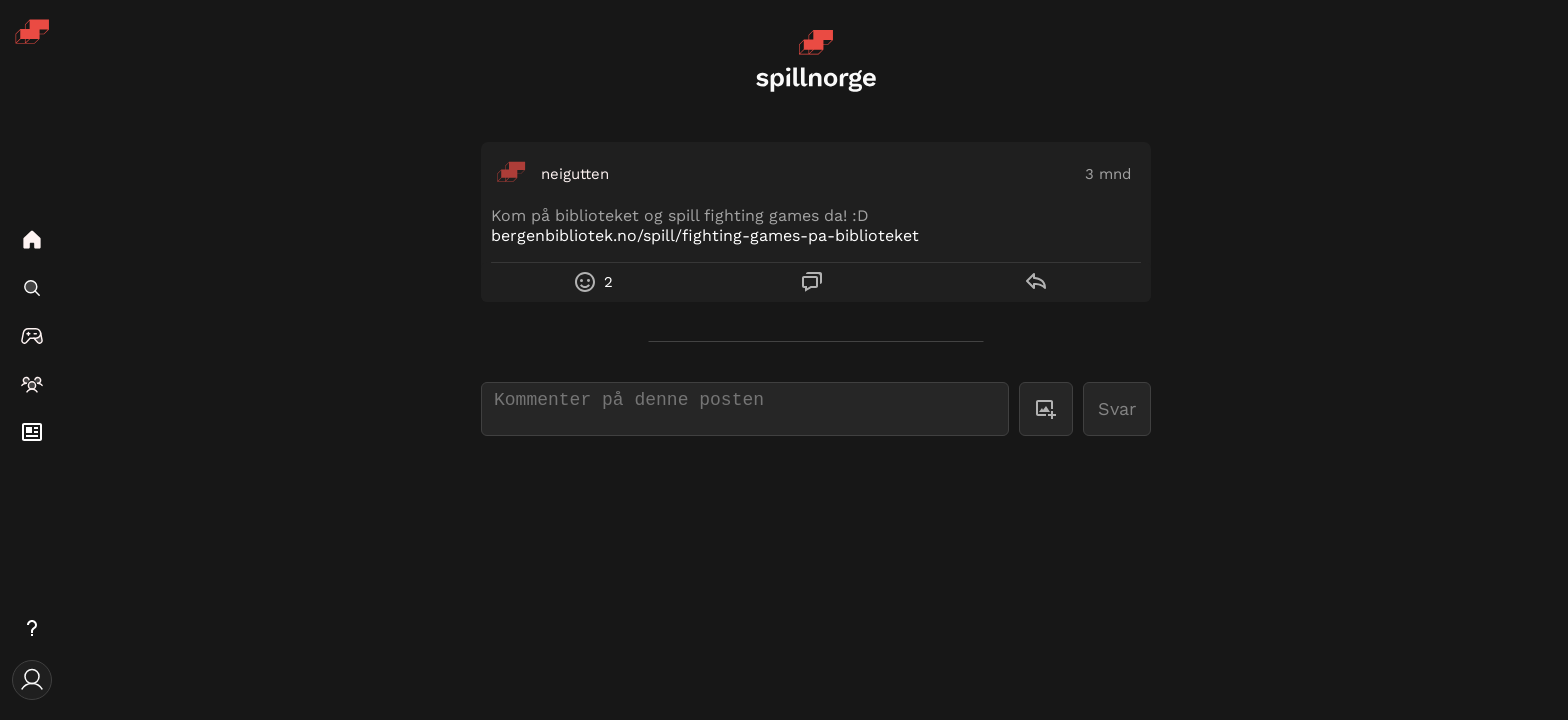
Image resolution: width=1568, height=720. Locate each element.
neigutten (575, 174)
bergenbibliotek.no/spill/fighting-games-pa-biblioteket (705, 235)
